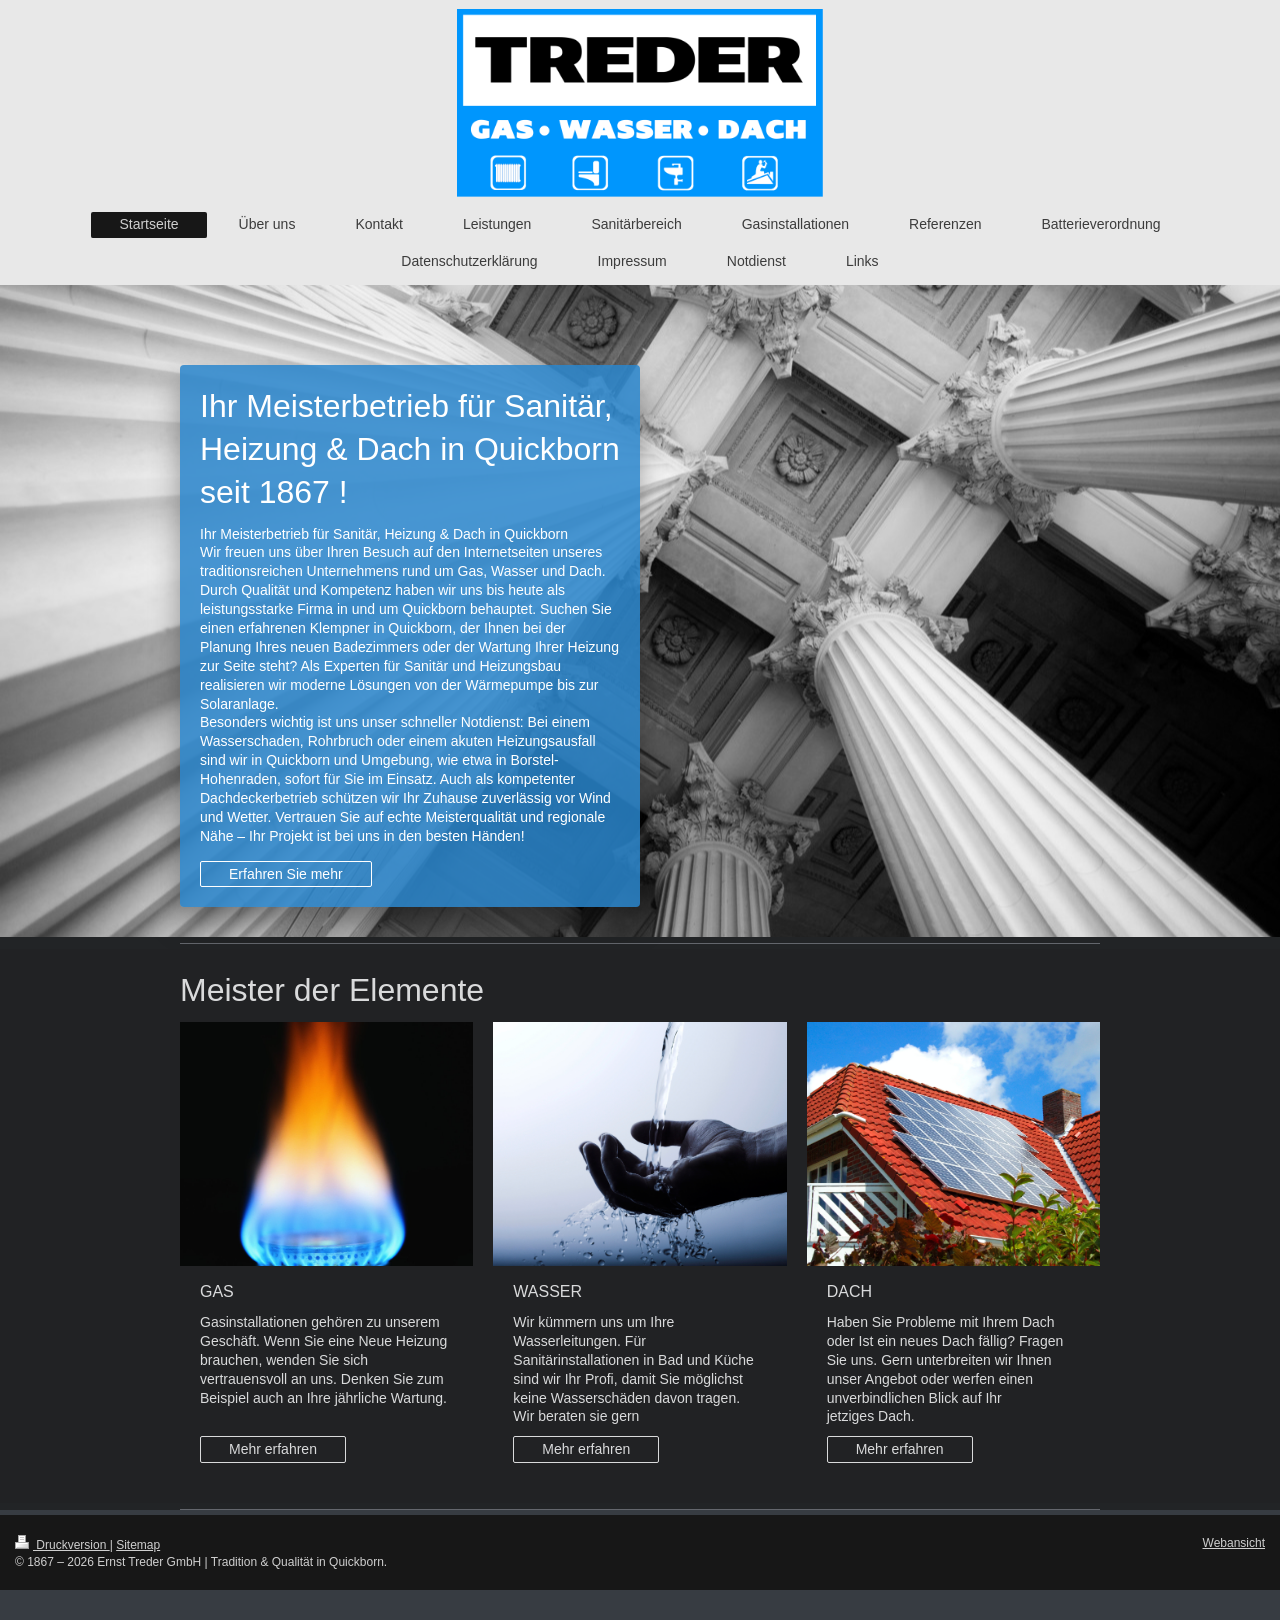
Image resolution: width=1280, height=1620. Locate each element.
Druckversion (62, 1545)
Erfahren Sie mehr (286, 874)
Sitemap (138, 1545)
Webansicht (1234, 1543)
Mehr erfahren (273, 1449)
